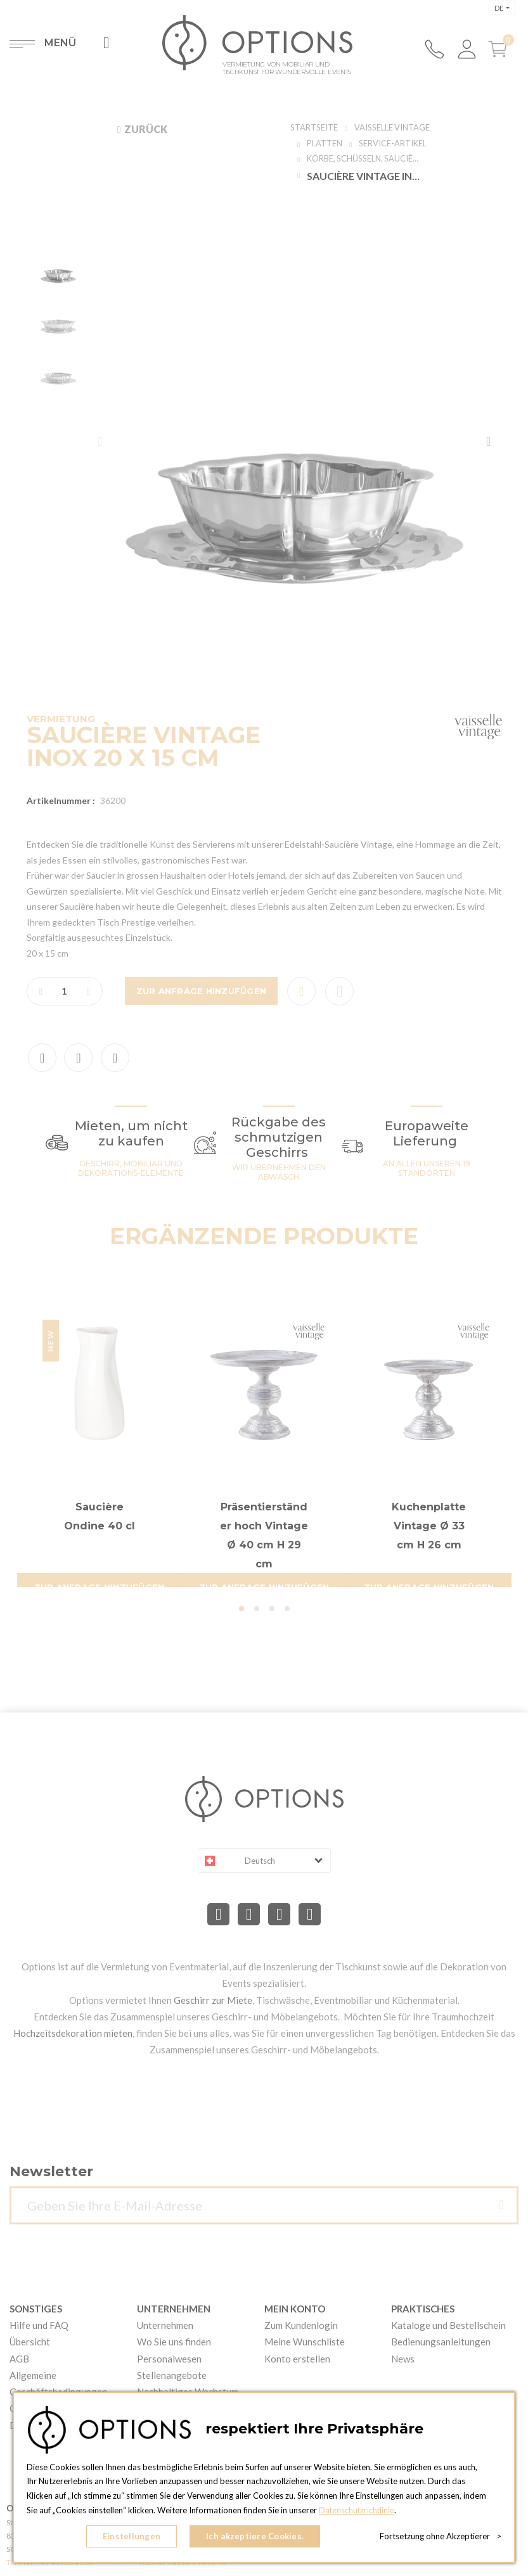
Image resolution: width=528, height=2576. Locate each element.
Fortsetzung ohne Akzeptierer (440, 2538)
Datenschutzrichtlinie (357, 2513)
